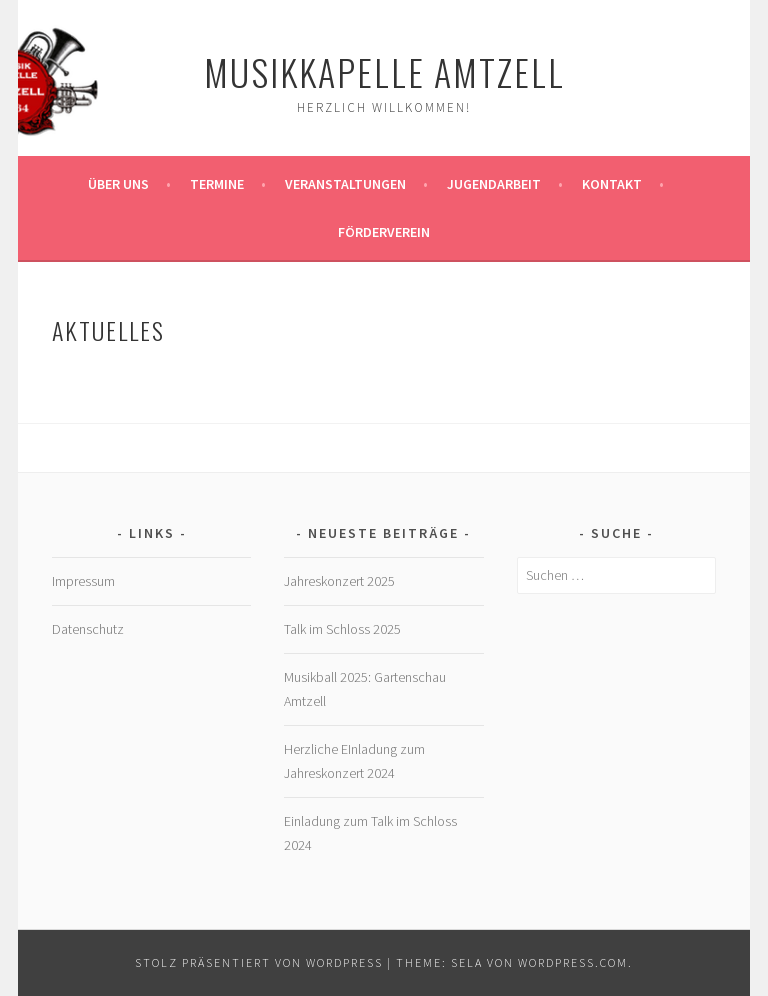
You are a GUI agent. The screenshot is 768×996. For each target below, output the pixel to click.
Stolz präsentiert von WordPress (259, 962)
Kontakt (612, 184)
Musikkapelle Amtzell (384, 71)
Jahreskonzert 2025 (339, 581)
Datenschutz (88, 629)
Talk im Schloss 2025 (342, 629)
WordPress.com (573, 962)
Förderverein (384, 232)
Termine (217, 184)
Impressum (83, 581)
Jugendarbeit (494, 184)
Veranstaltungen (345, 184)
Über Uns (118, 184)
